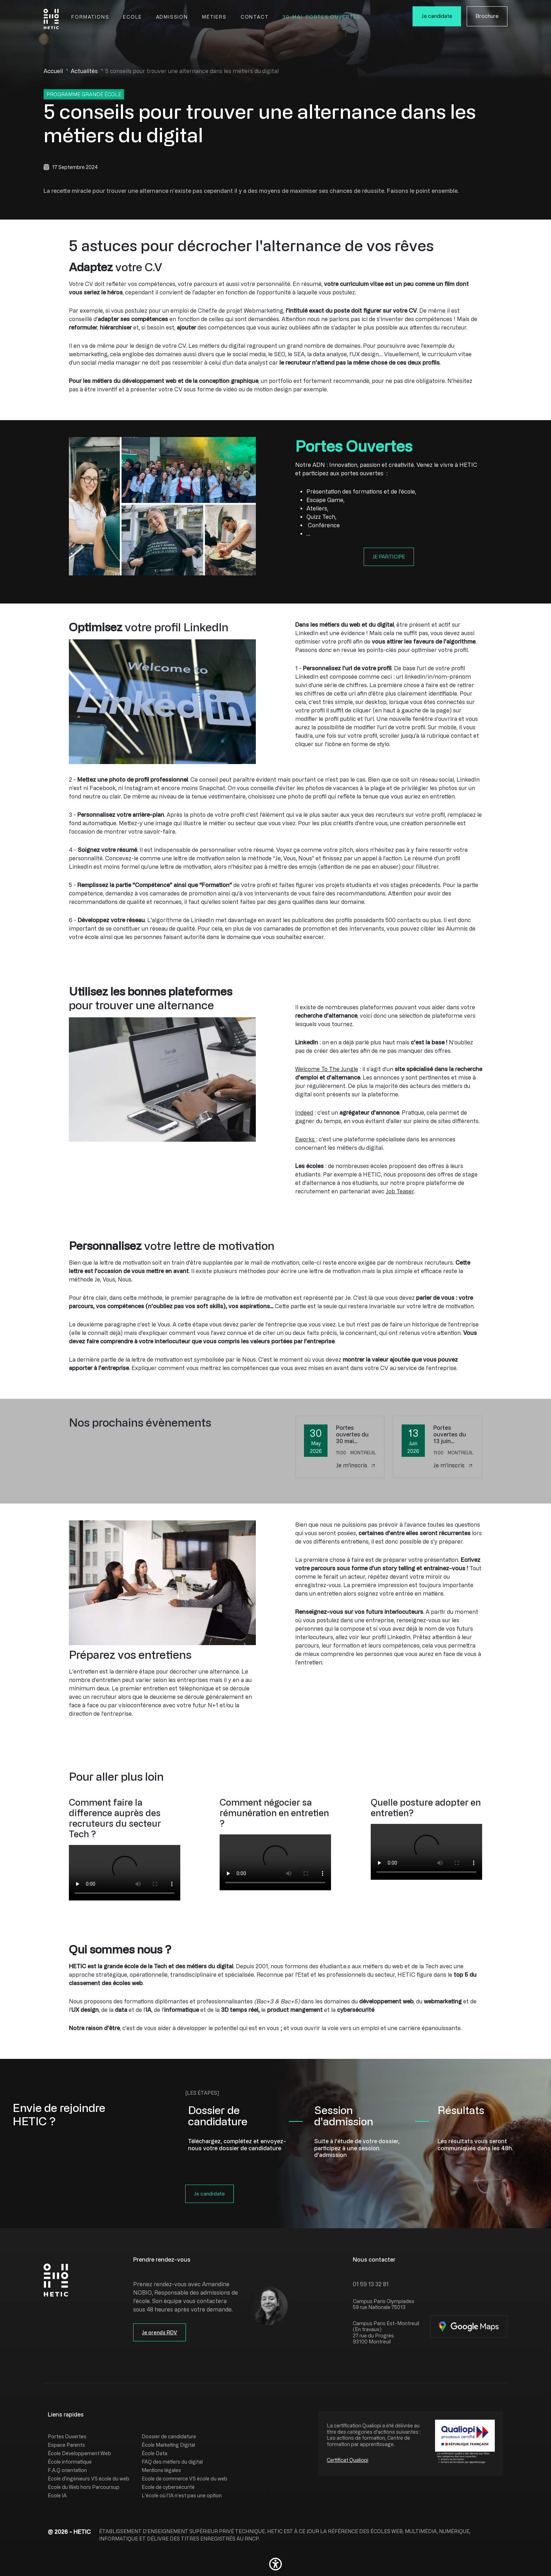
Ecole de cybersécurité (168, 2487)
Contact (255, 16)
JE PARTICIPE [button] (388, 556)
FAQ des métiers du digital (172, 2461)
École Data (154, 2453)
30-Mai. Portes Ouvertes (322, 16)
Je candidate (436, 16)
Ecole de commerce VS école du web (184, 2478)
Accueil (53, 71)
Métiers (214, 16)
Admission (172, 16)
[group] (124, 1873)
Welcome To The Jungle (326, 1069)
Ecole (132, 16)
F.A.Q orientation (67, 2470)
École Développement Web (79, 2453)
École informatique (70, 2461)
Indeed (304, 1112)
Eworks (305, 1139)
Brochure (487, 16)
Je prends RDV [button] (159, 2332)
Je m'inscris (355, 1465)
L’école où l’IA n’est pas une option (182, 2495)
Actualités (84, 71)
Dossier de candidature (169, 2436)
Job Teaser (400, 1191)
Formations (90, 16)
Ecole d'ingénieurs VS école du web (88, 2478)
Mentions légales (161, 2470)
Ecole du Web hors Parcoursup (83, 2487)
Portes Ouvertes (67, 2436)
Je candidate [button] (209, 2193)
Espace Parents (66, 2444)
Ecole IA (57, 2495)
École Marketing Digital (168, 2444)
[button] (275, 2564)
